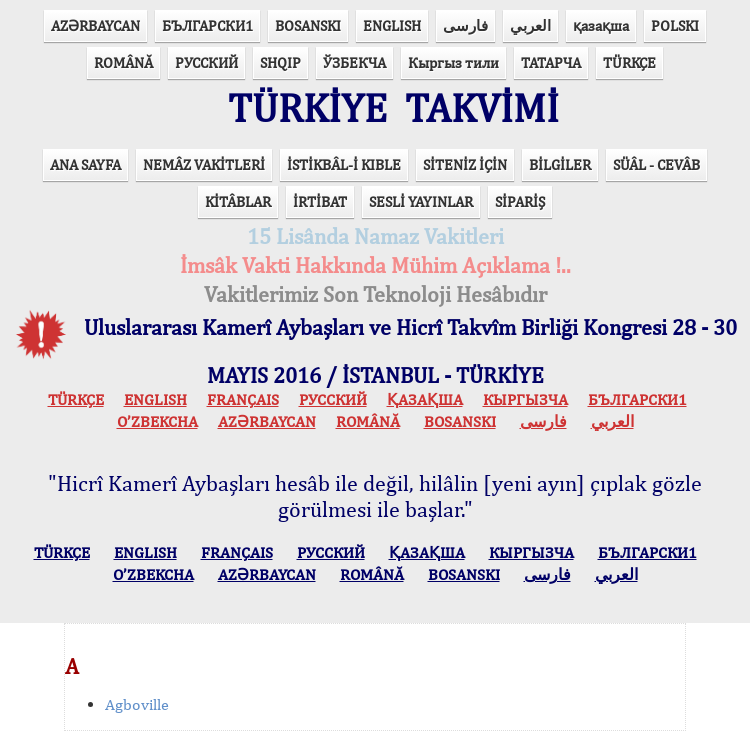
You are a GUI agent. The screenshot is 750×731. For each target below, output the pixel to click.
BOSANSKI (308, 25)
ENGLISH (392, 25)
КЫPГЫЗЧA (525, 399)
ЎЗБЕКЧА (354, 62)
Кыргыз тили (453, 62)
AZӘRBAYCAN (95, 25)
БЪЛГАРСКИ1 (207, 25)
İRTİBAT (320, 201)
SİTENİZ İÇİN (465, 164)
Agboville (137, 704)
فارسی (465, 25)
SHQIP (280, 62)
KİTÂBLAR (238, 201)
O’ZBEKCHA (157, 421)
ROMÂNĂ (123, 62)
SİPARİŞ (520, 201)
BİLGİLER (560, 164)
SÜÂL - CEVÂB (656, 164)
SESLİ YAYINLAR (421, 201)
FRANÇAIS (243, 399)
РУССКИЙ (206, 62)
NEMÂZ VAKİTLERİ (204, 164)
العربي (530, 25)
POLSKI (675, 25)
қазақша (601, 25)
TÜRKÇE (629, 62)
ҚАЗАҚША (425, 399)
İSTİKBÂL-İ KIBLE (344, 164)
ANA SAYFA (85, 164)
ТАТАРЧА (551, 62)
